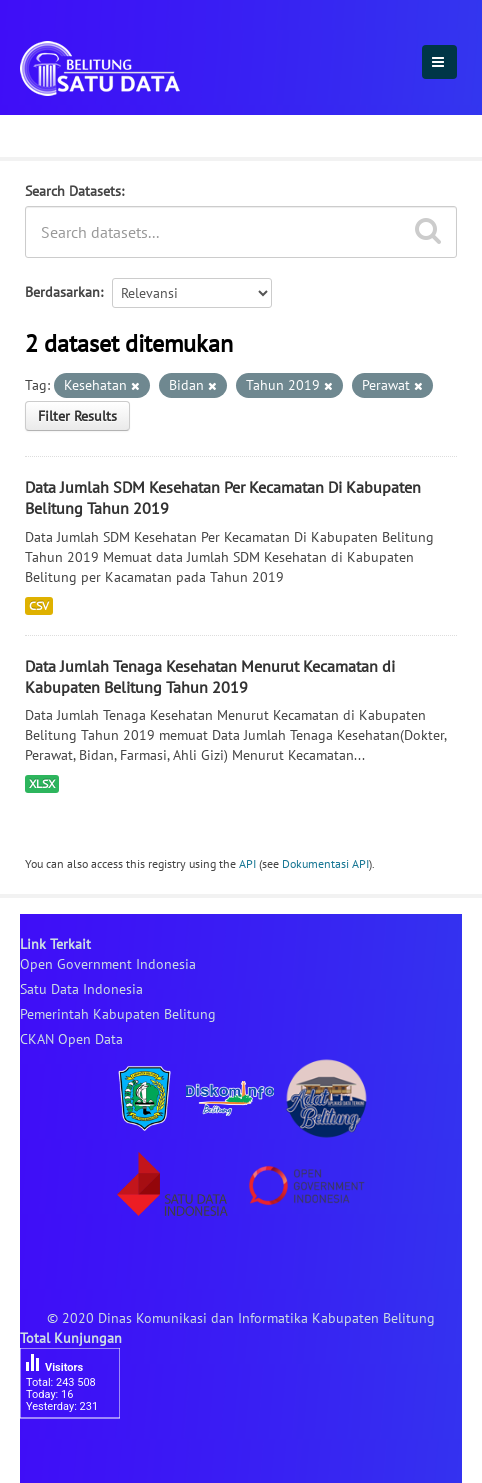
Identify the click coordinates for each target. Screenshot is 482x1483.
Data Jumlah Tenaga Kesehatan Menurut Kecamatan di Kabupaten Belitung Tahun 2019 (210, 676)
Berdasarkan (62, 292)
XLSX (42, 783)
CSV (39, 605)
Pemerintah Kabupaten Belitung (118, 1014)
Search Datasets (73, 191)
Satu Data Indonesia (81, 989)
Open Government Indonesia (108, 964)
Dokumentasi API (325, 863)
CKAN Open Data (71, 1039)
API (247, 863)
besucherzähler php (80, 1453)
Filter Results (77, 416)
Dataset (52, 133)
